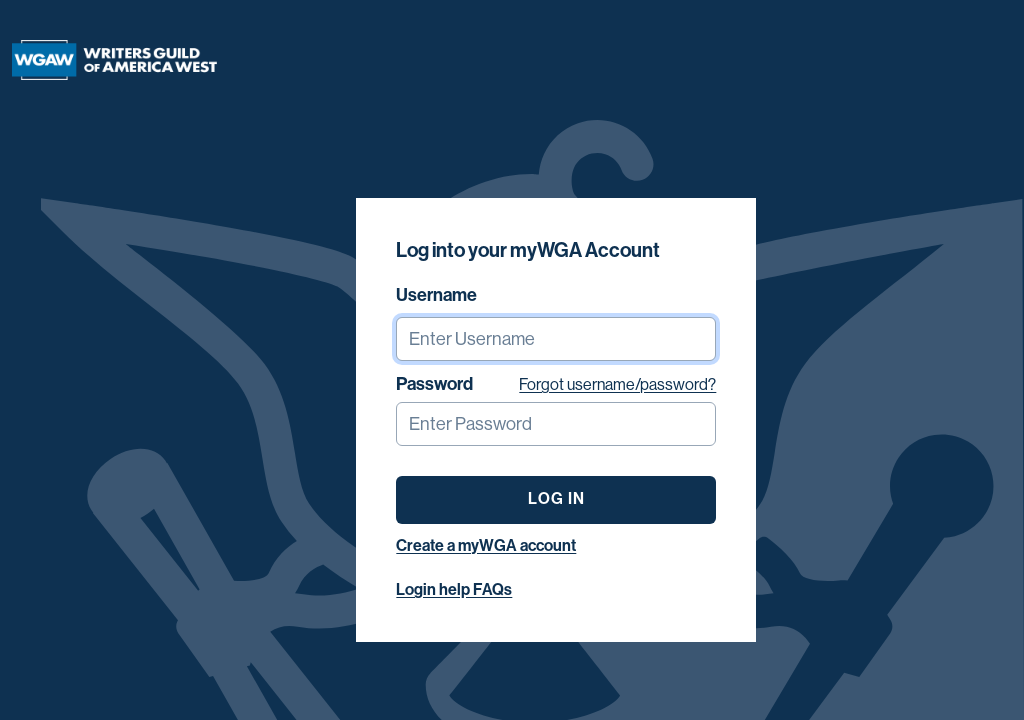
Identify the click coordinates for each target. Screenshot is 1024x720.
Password (434, 384)
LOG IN (556, 498)
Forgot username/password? (617, 384)
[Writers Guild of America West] (114, 60)
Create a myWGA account (486, 545)
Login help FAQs (454, 589)
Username (436, 295)
